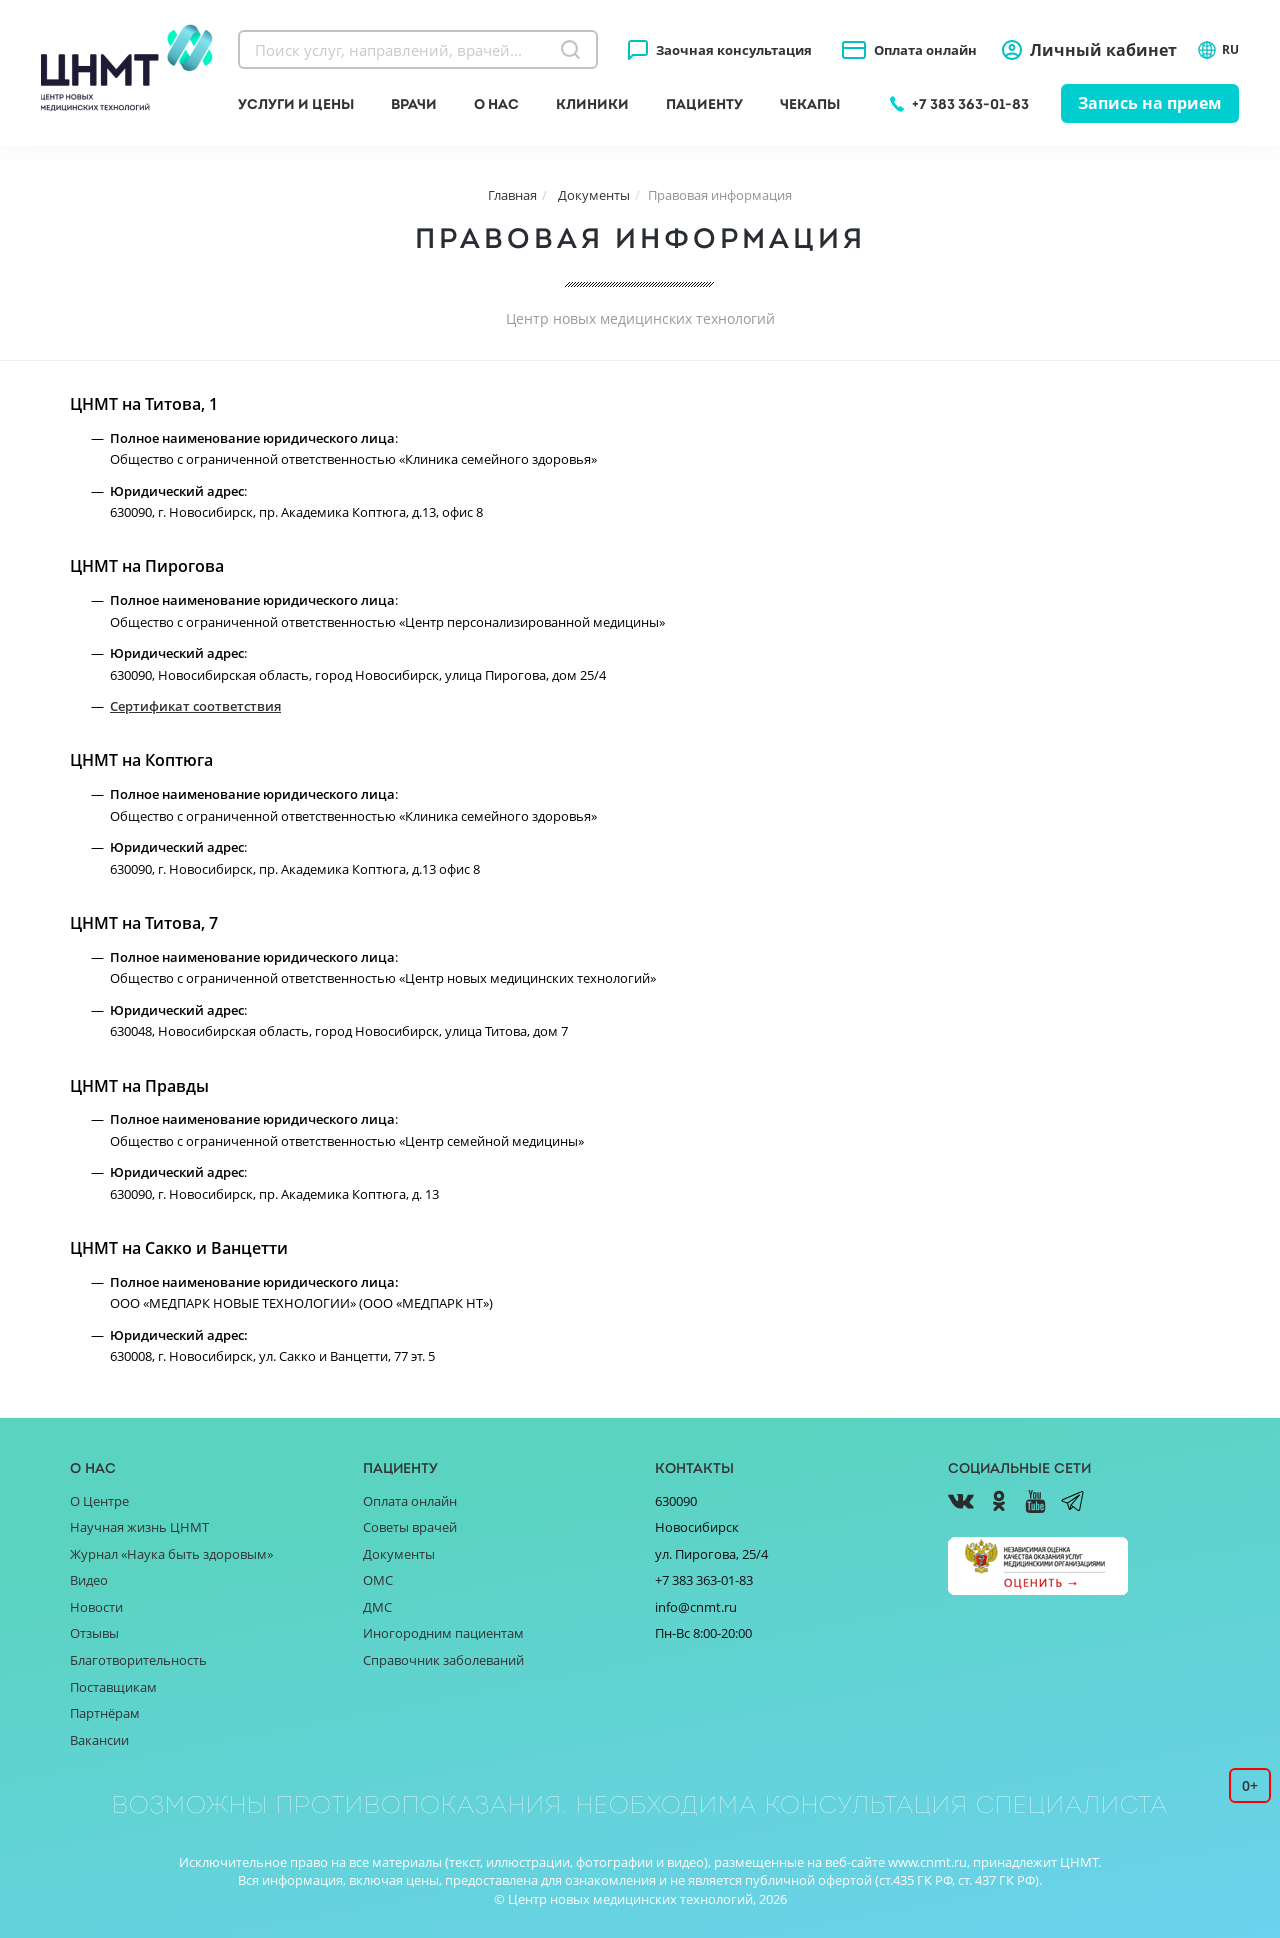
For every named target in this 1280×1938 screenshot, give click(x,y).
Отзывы (94, 1633)
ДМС (377, 1607)
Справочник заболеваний (443, 1660)
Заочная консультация (734, 50)
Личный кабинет (1103, 50)
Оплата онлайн (925, 50)
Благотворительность (138, 1660)
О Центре (99, 1501)
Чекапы (810, 104)
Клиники (592, 104)
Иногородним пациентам (443, 1633)
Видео (89, 1580)
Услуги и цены (296, 104)
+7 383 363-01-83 (970, 104)
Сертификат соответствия (195, 706)
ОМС (378, 1580)
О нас (496, 104)
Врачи (414, 104)
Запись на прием (1150, 103)
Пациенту (704, 104)
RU (1218, 50)
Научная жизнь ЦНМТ (139, 1527)
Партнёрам (105, 1713)
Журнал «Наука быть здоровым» (171, 1554)
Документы (399, 1554)
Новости (96, 1607)
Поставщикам (113, 1687)
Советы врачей (410, 1527)
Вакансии (99, 1740)
